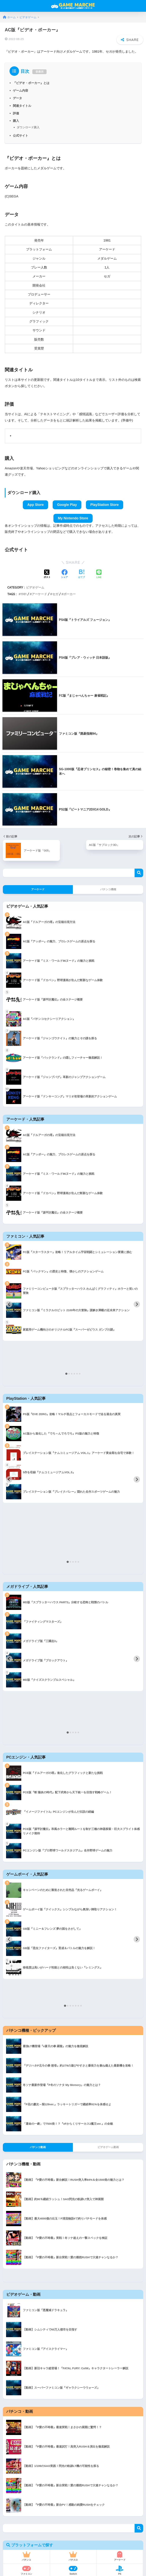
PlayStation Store (104, 505)
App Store (35, 505)
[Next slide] (137, 1307)
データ (17, 98)
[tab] (66, 1379)
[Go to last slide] (9, 1307)
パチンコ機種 (108, 889)
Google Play (67, 505)
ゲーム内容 (20, 90)
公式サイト (20, 135)
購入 (16, 120)
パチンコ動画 (38, 2181)
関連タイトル (22, 105)
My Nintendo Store (73, 518)
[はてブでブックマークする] (81, 574)
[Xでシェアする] (47, 574)
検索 (139, 873)
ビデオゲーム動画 (108, 2181)
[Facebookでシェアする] (64, 574)
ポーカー (69, 594)
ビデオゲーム (35, 587)
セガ (55, 594)
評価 (16, 113)
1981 (24, 594)
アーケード (39, 594)
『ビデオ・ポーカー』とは (31, 83)
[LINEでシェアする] (99, 574)
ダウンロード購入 (28, 127)
